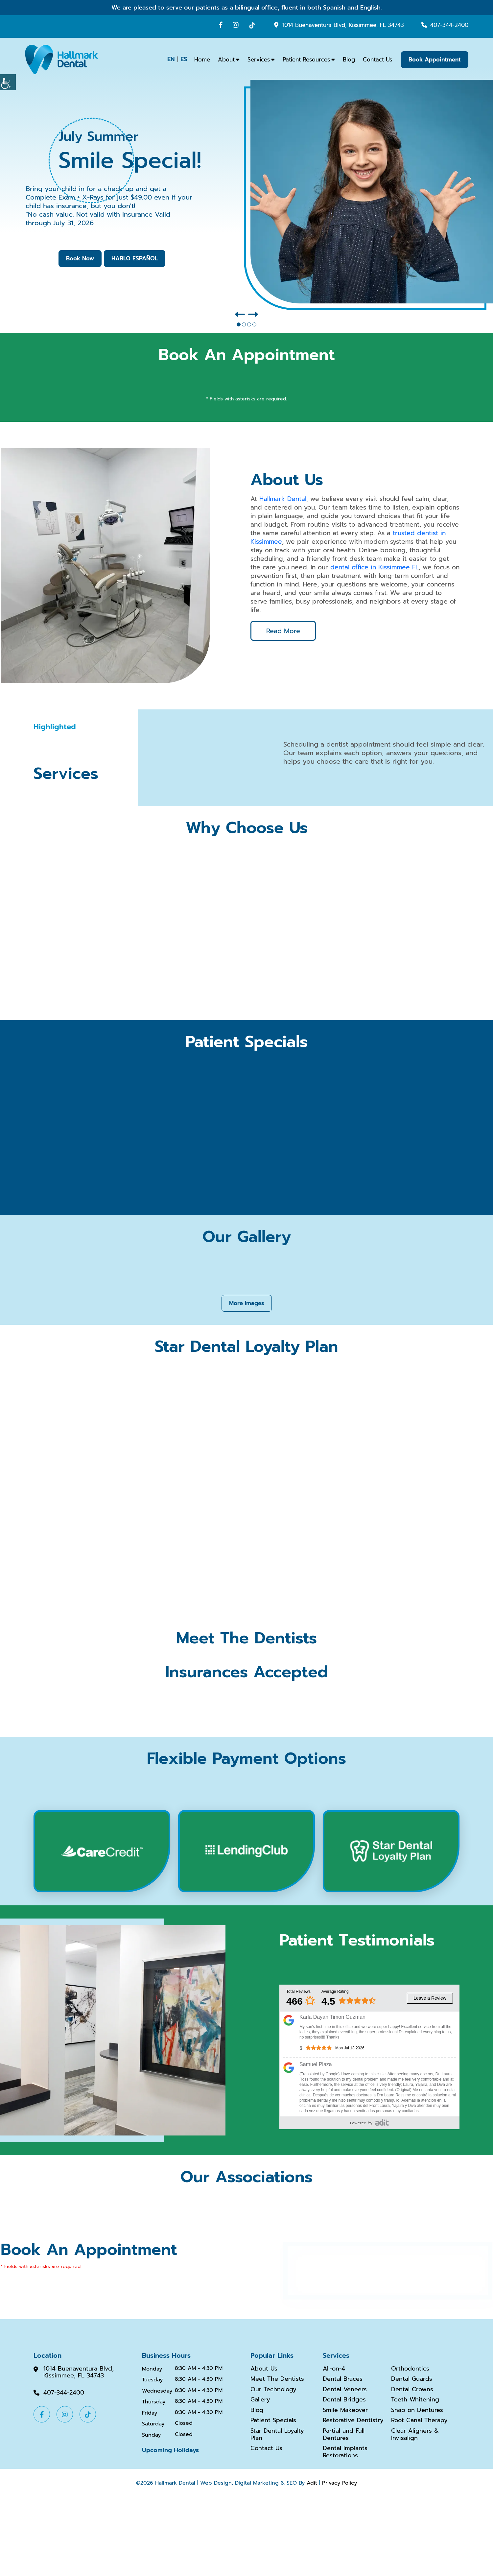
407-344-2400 (449, 25)
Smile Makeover (345, 2410)
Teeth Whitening (415, 2399)
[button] (240, 314)
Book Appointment (435, 59)
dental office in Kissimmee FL (374, 567)
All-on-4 (334, 2369)
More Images (246, 1303)
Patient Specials (273, 2420)
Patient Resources (306, 59)
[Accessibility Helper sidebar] (8, 82)
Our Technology (273, 2389)
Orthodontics (410, 2369)
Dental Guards (411, 2379)
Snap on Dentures (417, 2410)
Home (202, 59)
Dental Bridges (344, 2399)
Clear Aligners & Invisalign (415, 2434)
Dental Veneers (345, 2389)
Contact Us (377, 59)
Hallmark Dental (282, 499)
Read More (283, 631)
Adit (312, 2483)
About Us (263, 2369)
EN (171, 59)
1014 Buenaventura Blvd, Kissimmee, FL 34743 (343, 25)
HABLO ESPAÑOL (134, 258)
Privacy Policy (339, 2483)
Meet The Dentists (277, 2379)
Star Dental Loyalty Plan (277, 2434)
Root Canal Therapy (419, 2420)
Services (258, 59)
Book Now (80, 258)
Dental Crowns (412, 2389)
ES (183, 59)
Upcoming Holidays (170, 2450)
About (226, 59)
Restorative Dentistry (353, 2420)
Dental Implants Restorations (345, 2452)
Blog (349, 59)
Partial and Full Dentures (343, 2434)
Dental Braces (343, 2379)
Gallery (260, 2399)
